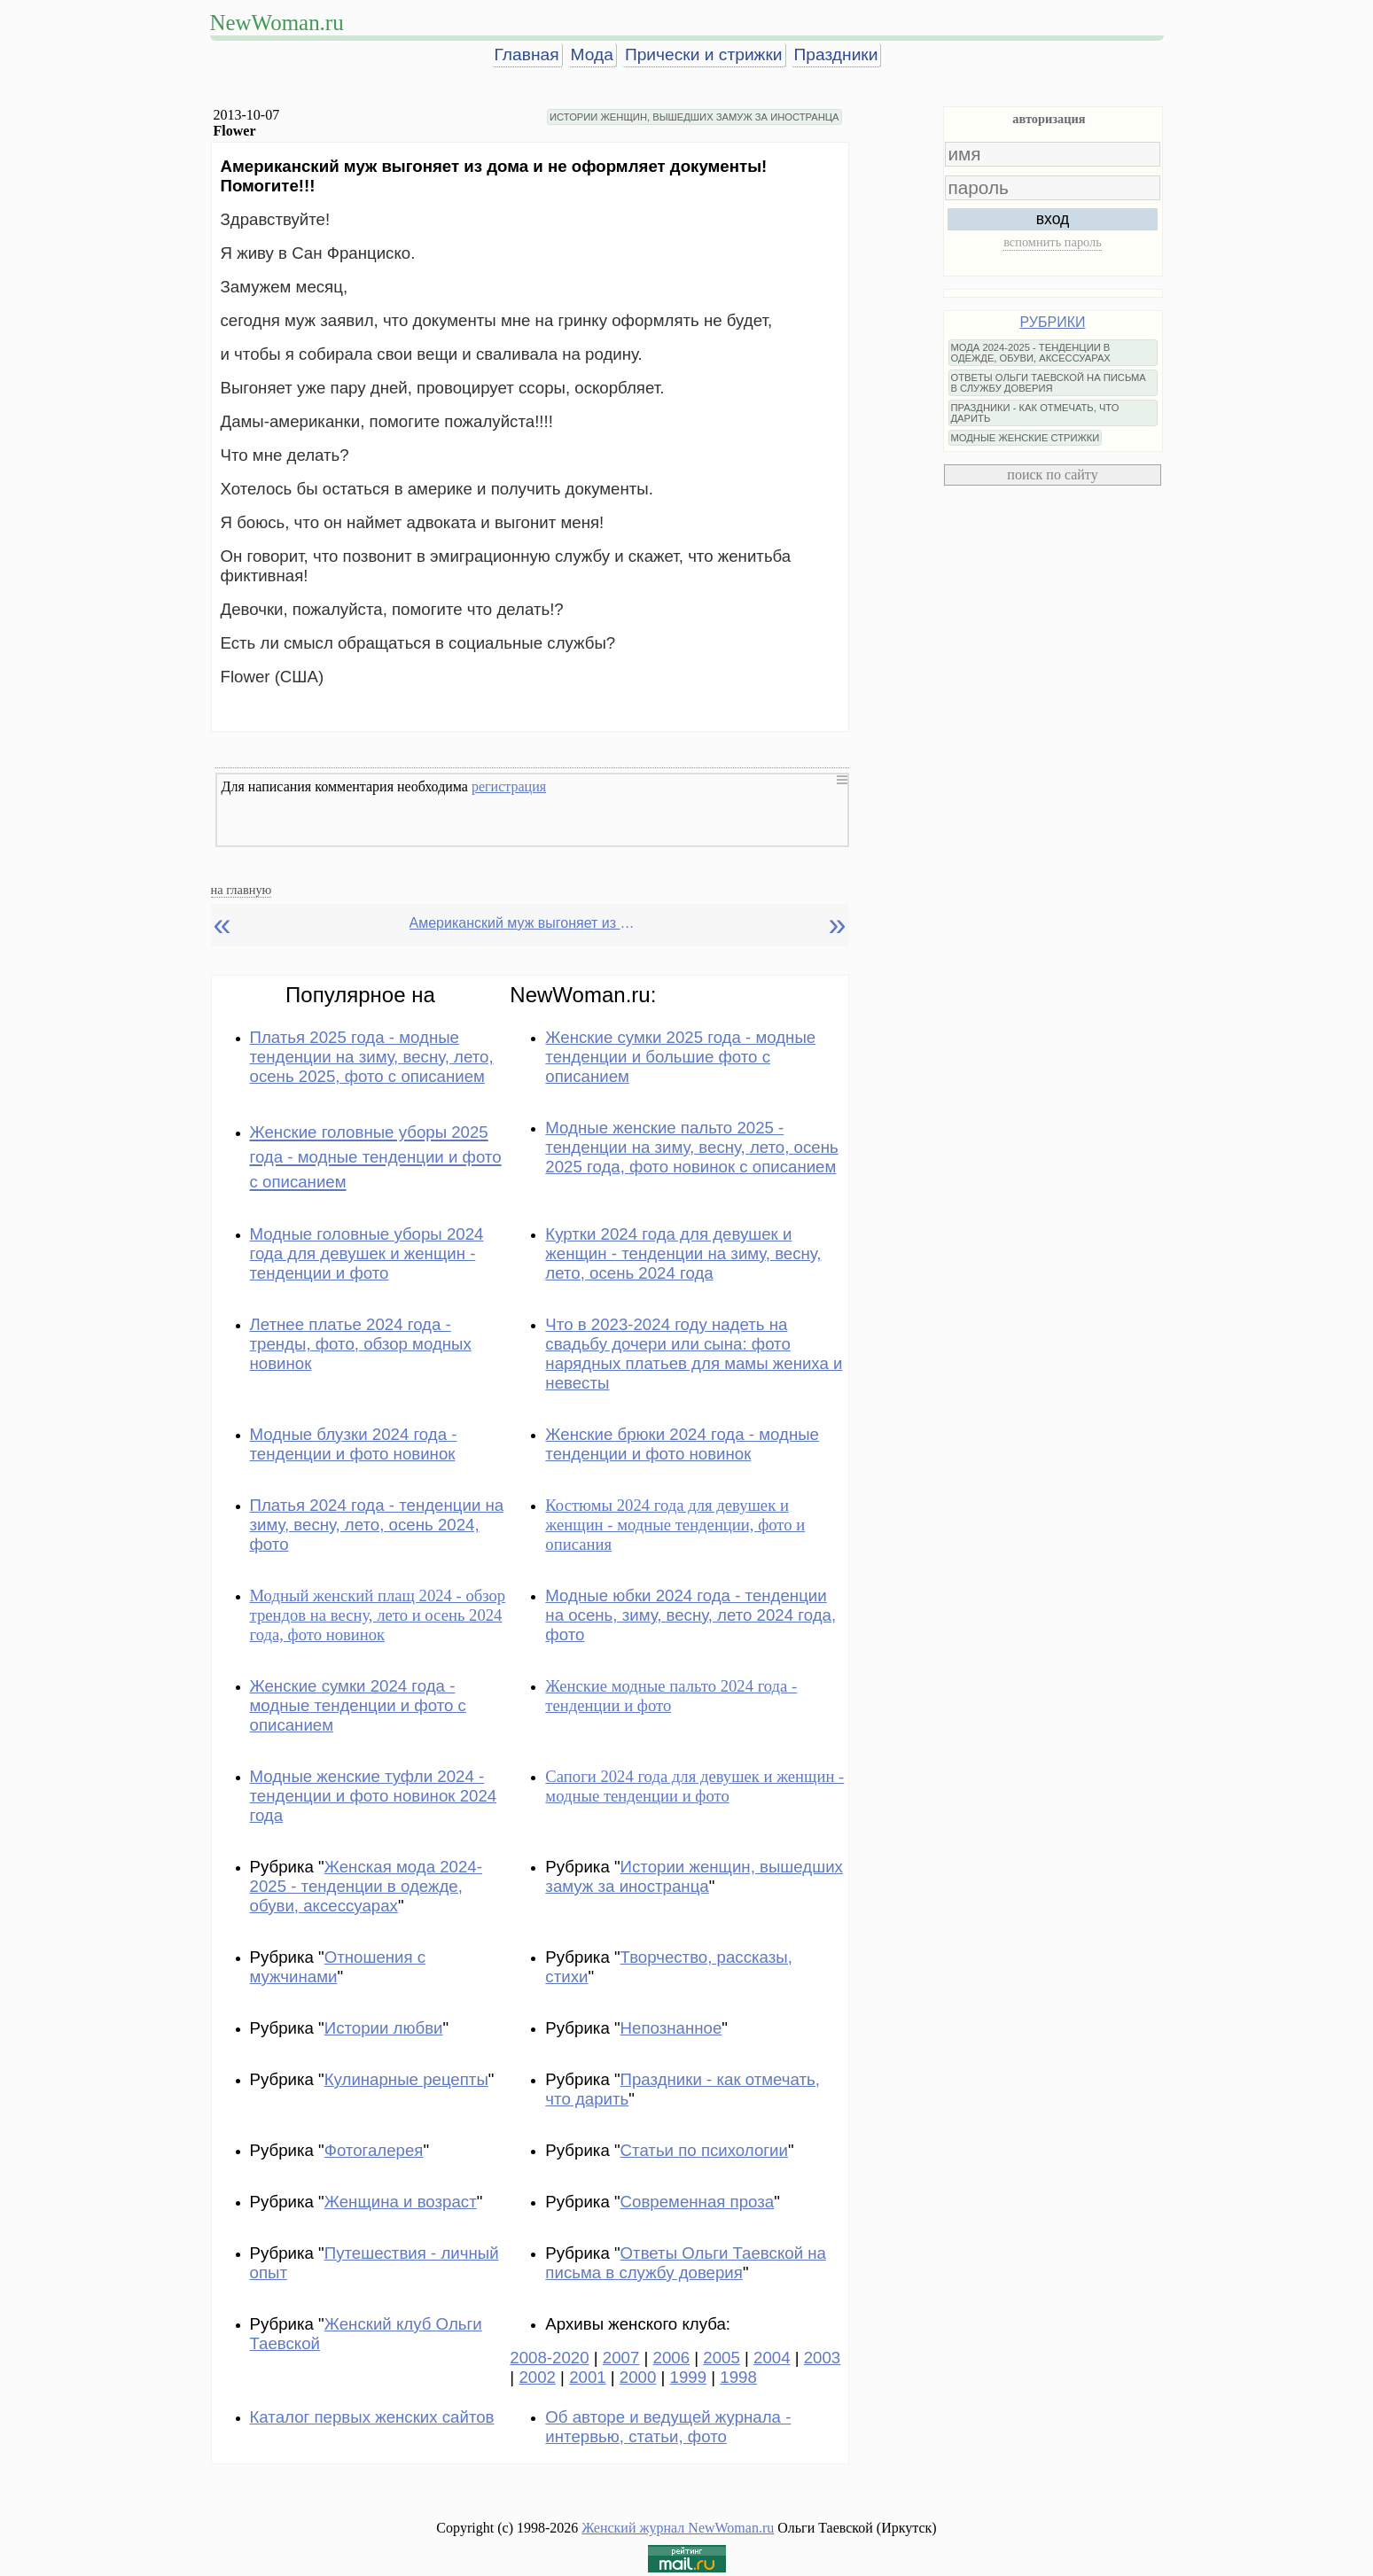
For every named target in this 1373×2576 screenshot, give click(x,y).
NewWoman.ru (277, 23)
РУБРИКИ (1053, 322)
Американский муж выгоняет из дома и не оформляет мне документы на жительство (525, 922)
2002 (537, 2377)
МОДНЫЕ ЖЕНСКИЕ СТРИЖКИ (1025, 437)
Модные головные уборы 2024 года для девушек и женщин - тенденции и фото (367, 1253)
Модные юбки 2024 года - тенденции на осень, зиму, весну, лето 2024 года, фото (690, 1615)
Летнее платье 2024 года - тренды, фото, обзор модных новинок (361, 1344)
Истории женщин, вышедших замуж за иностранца (694, 1876)
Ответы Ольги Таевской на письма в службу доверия (685, 2263)
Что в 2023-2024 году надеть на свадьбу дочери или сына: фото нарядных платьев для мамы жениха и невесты (693, 1353)
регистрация (509, 786)
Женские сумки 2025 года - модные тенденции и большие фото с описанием (680, 1057)
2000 (638, 2377)
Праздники (836, 54)
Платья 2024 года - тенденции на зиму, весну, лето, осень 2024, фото (377, 1524)
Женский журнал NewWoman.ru (677, 2527)
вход (1053, 219)
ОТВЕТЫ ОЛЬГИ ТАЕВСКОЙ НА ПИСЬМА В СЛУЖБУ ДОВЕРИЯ (1048, 382)
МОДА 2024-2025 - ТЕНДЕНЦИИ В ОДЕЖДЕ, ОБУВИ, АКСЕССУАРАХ (1031, 352)
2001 (587, 2377)
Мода (592, 54)
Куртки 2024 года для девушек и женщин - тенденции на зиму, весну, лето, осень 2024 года (683, 1253)
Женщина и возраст (400, 2201)
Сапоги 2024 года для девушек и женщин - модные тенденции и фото (694, 1786)
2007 (621, 2357)
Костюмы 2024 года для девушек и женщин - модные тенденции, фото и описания (675, 1524)
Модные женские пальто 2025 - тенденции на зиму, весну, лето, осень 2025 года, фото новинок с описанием (691, 1147)
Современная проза (697, 2201)
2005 (721, 2357)
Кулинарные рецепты (406, 2079)
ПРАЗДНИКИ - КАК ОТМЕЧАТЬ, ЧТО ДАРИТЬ (1035, 413)
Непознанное (671, 2028)
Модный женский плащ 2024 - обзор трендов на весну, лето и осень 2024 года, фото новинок (378, 1615)
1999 (688, 2377)
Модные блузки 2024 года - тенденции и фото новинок (353, 1444)
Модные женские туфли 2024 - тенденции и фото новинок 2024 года (373, 1796)
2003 (822, 2357)
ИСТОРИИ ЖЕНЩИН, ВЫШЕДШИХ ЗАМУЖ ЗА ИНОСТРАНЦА (694, 117)
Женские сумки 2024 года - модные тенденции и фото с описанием (358, 1705)
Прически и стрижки (704, 54)
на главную (241, 890)
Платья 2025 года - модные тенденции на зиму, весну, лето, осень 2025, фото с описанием (372, 1057)
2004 (772, 2357)
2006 (671, 2357)
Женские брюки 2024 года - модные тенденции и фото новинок (682, 1444)
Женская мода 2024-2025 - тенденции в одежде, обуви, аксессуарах (366, 1886)
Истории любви (383, 2028)
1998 (738, 2377)
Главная (527, 54)
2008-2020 (549, 2357)
